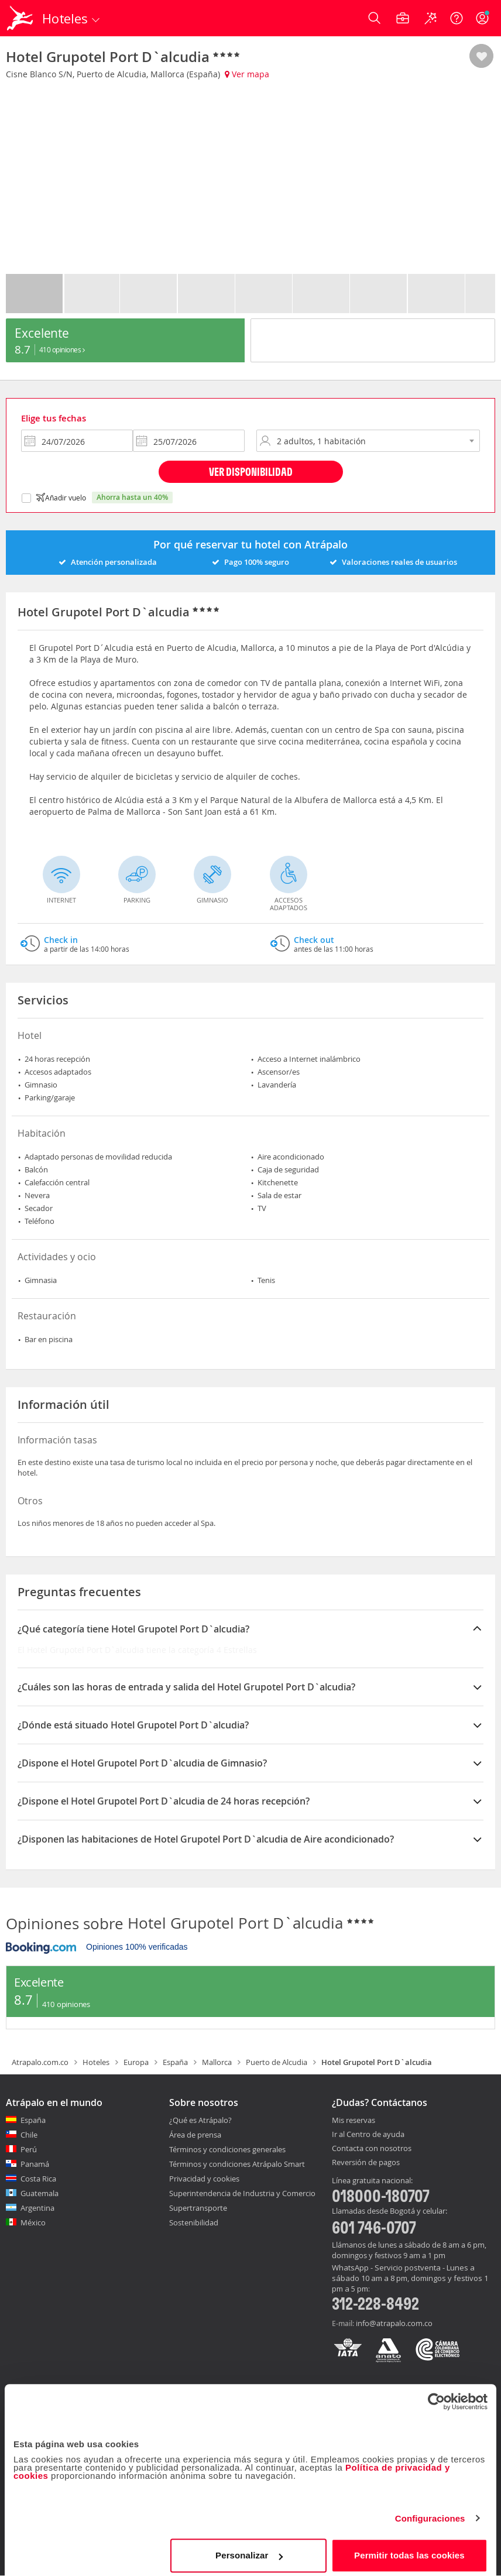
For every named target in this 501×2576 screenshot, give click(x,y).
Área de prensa (195, 2134)
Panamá (34, 2164)
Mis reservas (353, 2120)
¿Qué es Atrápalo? (200, 2120)
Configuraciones (430, 2512)
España (175, 2062)
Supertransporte (198, 2208)
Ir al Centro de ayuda (368, 2134)
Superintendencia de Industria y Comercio (242, 2193)
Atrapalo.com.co (40, 2062)
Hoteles (96, 2062)
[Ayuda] (456, 18)
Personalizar (248, 2549)
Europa (136, 2062)
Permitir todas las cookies (409, 2549)
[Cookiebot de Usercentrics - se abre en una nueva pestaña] (436, 2396)
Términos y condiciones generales (227, 2149)
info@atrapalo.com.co (394, 2323)
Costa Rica (38, 2178)
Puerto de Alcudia (276, 2062)
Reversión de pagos (366, 2162)
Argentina (37, 2208)
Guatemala (39, 2193)
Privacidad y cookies (204, 2178)
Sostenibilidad (193, 2222)
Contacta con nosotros (371, 2148)
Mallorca (217, 2062)
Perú (28, 2149)
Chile (28, 2134)
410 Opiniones (62, 349)
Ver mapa (247, 74)
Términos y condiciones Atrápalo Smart (237, 2164)
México (33, 2222)
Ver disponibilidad (251, 471)
